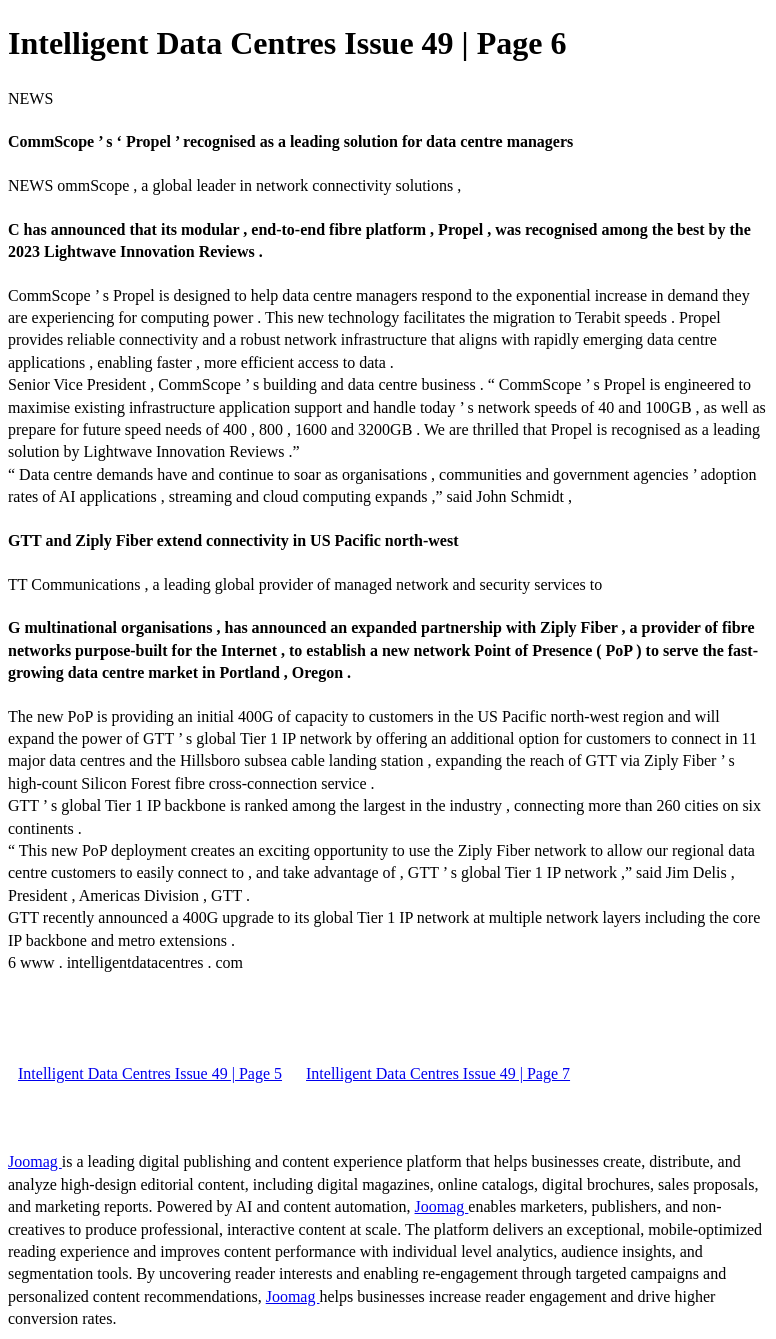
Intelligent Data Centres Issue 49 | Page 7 (438, 1073)
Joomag (35, 1161)
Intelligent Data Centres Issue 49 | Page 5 (150, 1073)
